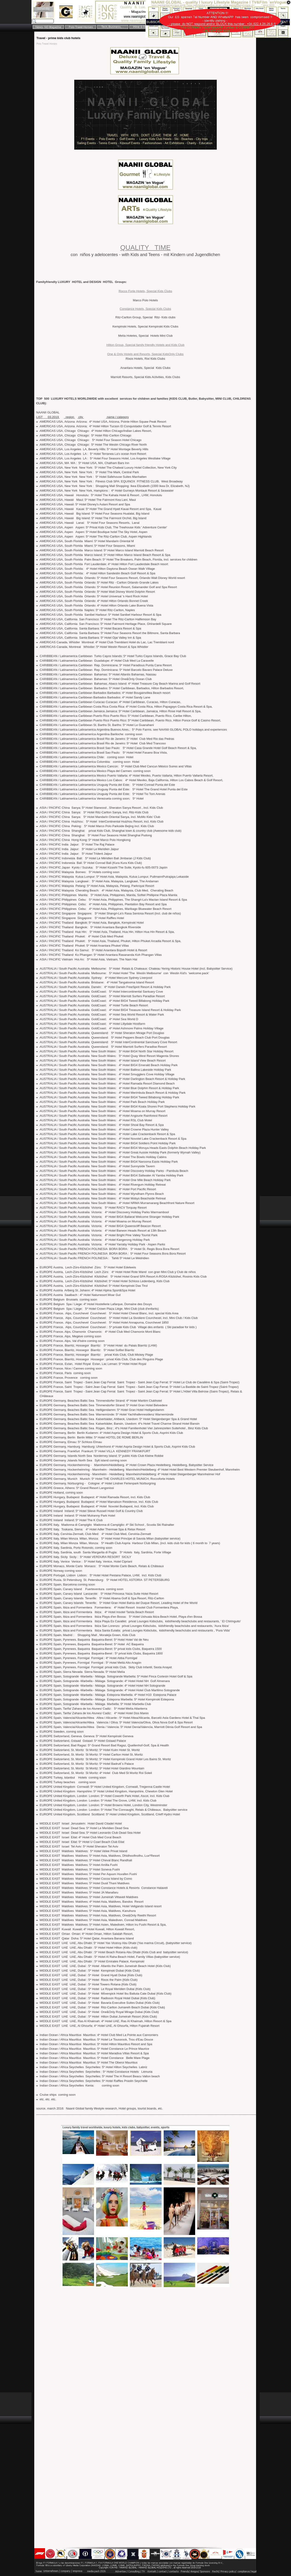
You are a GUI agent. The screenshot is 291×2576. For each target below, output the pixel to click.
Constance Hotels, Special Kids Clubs (145, 308)
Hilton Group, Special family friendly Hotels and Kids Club (145, 345)
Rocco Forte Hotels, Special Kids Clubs (145, 291)
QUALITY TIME (145, 247)
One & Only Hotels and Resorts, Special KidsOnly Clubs (145, 354)
